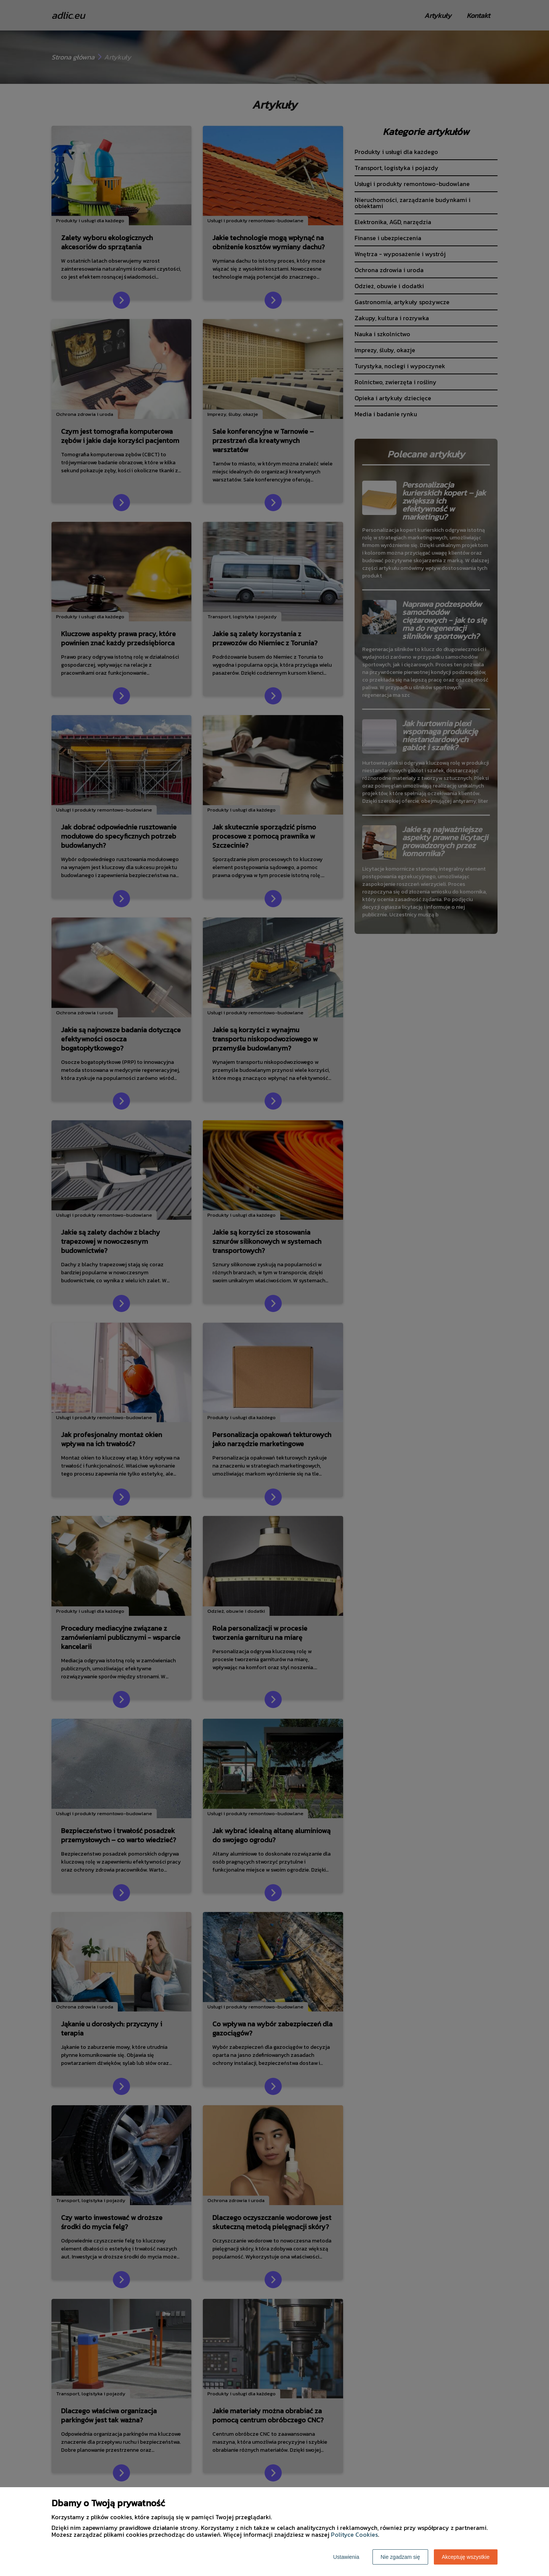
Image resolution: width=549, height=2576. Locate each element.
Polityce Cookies (354, 2534)
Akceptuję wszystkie (466, 2557)
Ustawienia (346, 2557)
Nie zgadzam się (400, 2557)
